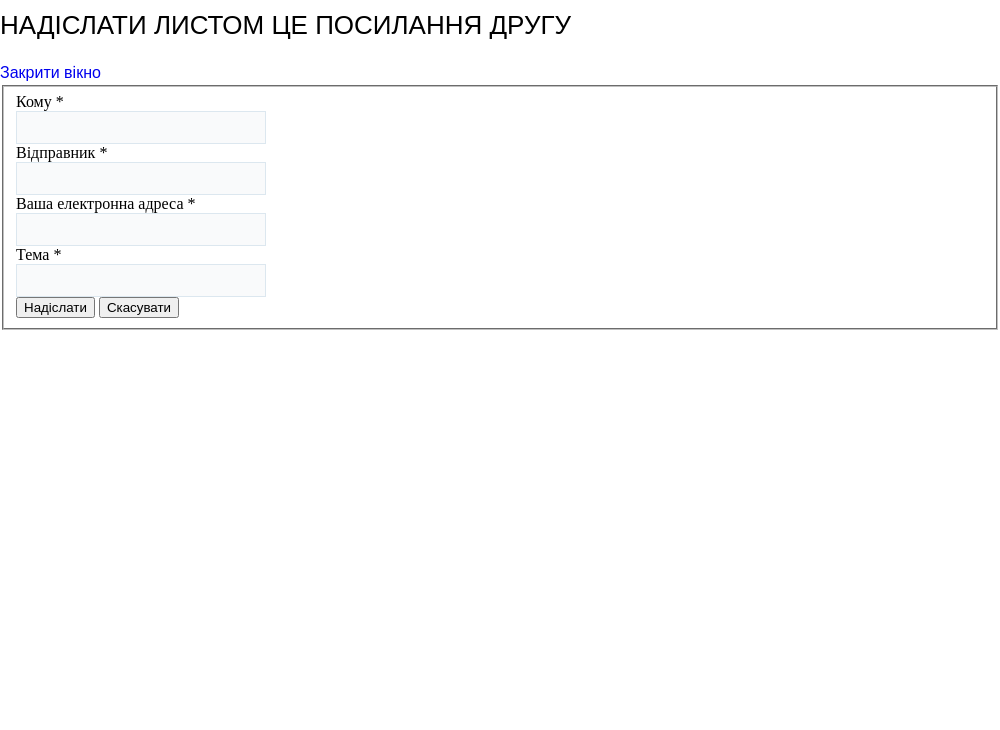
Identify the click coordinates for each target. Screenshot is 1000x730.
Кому (40, 101)
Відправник (61, 152)
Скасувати (139, 307)
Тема (38, 254)
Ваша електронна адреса (106, 203)
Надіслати (55, 307)
